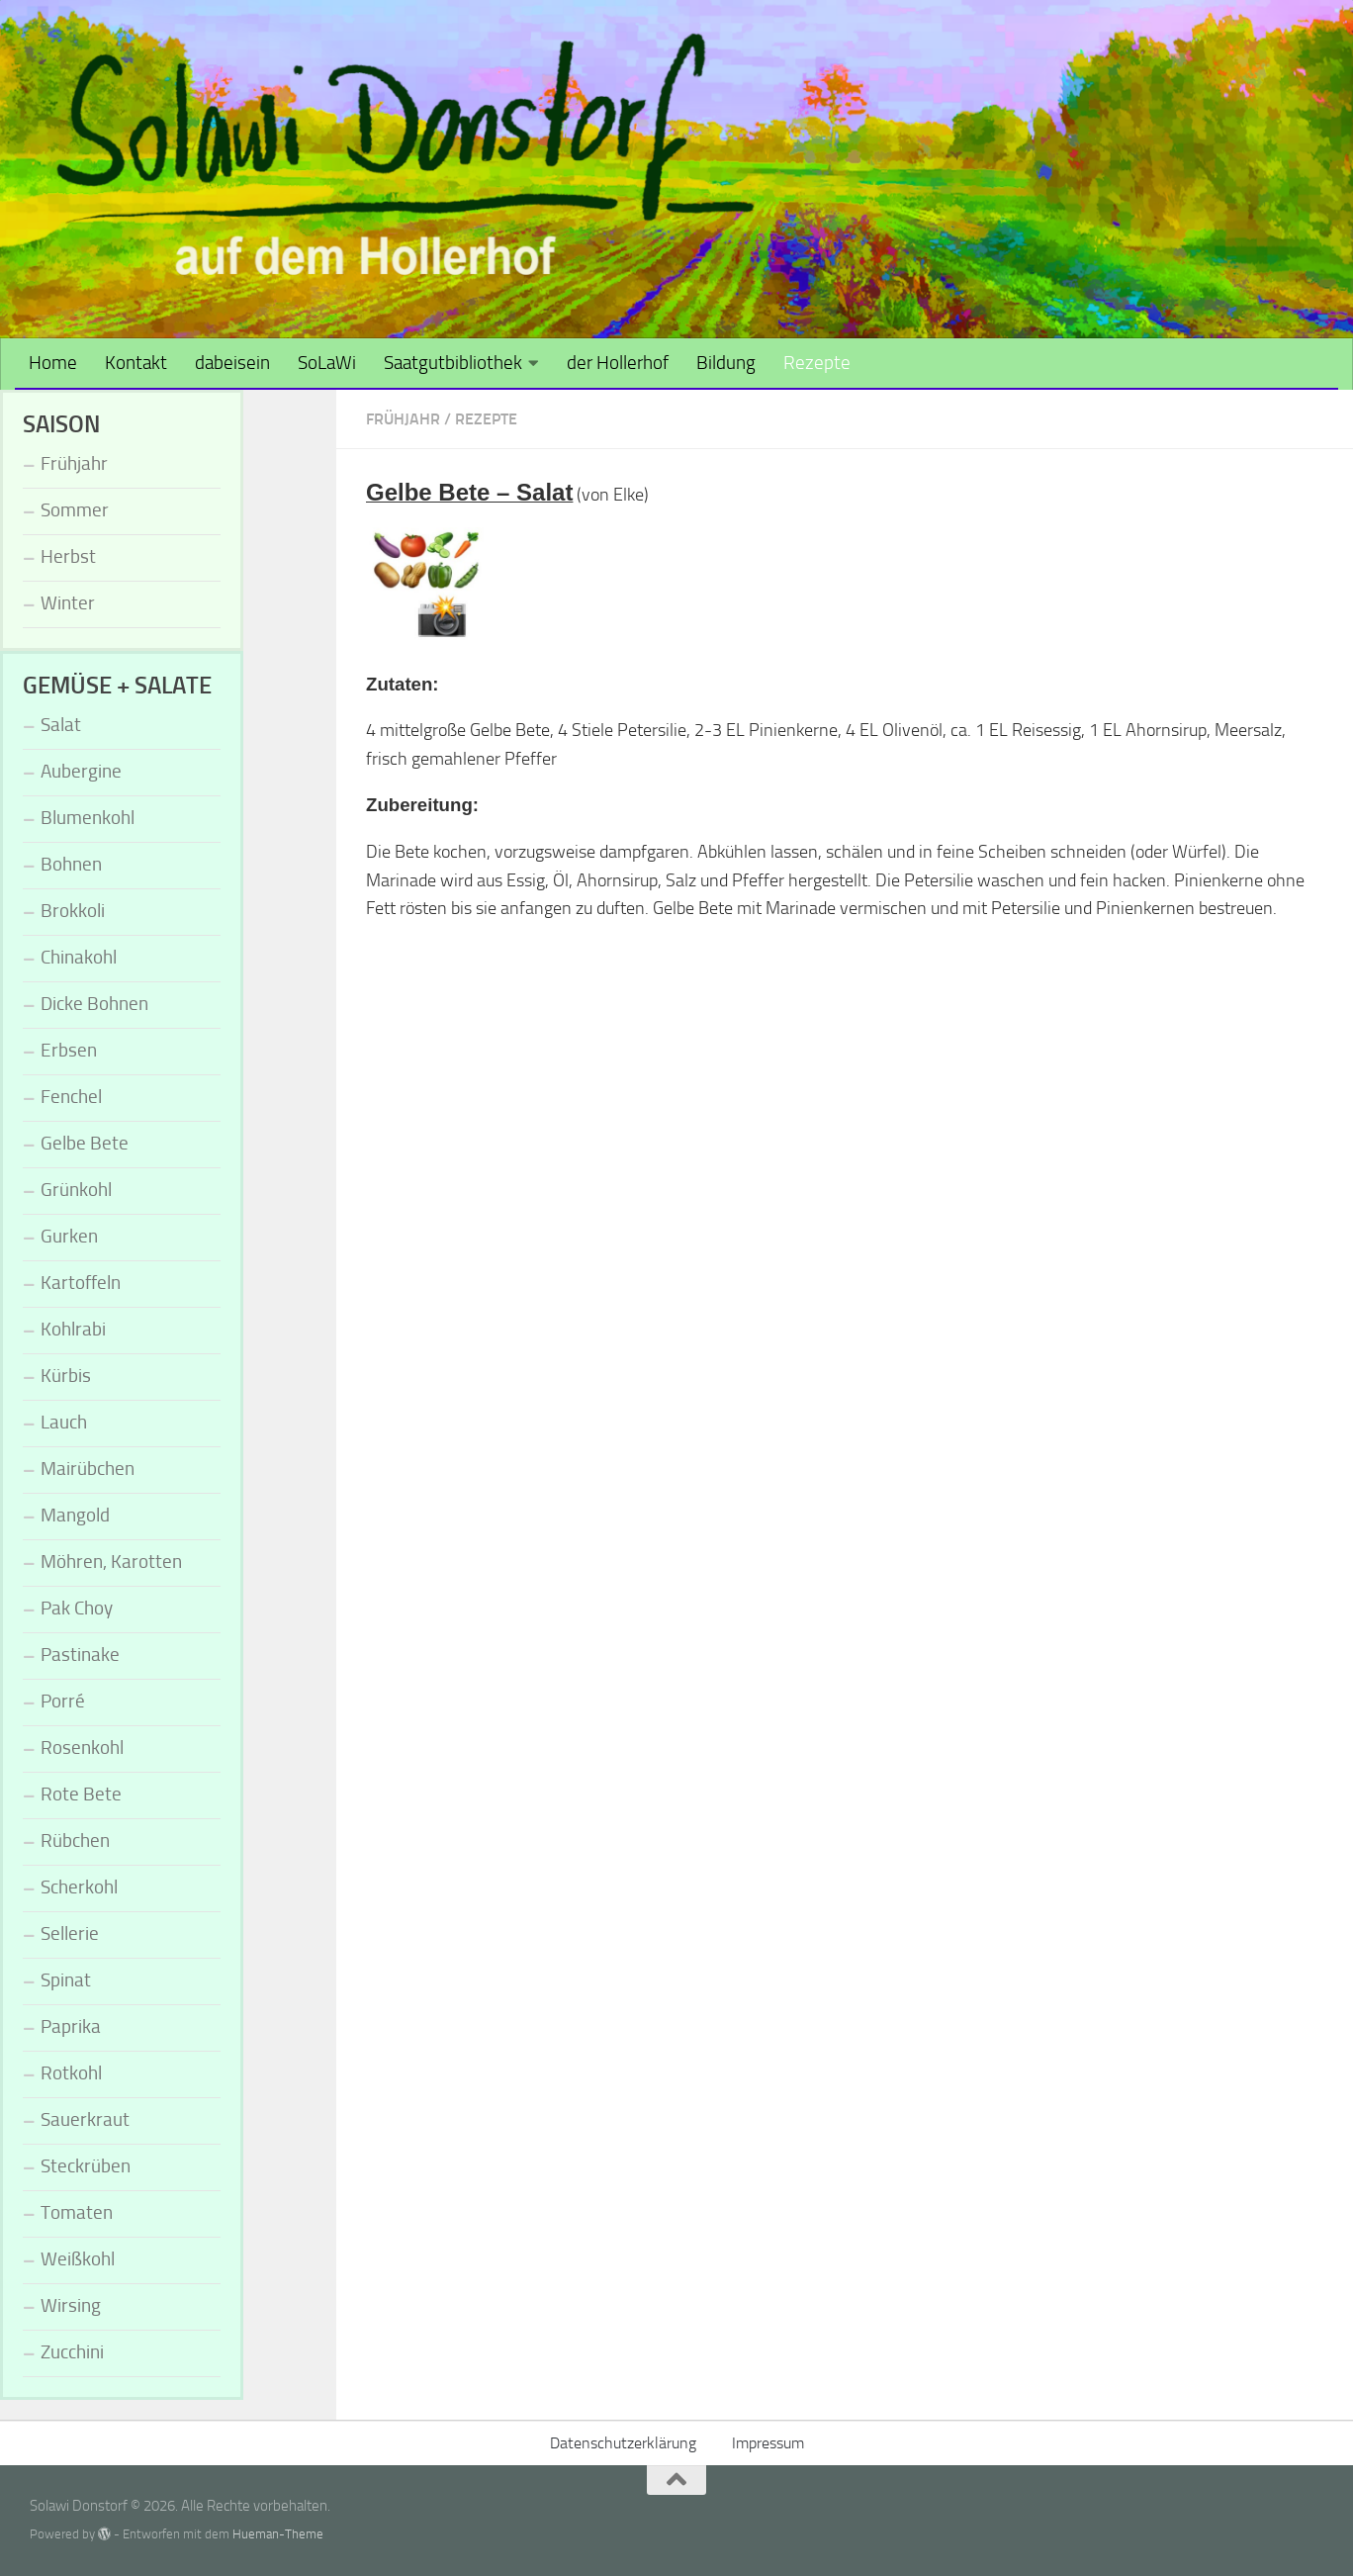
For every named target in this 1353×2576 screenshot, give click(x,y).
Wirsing (71, 2305)
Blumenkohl (88, 817)
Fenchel (71, 1096)
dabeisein (232, 362)
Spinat (66, 1980)
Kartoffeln (81, 1282)
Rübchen (75, 1840)
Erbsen (69, 1050)
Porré (63, 1701)
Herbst (68, 556)
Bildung (726, 362)
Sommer (75, 510)
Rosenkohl (82, 1747)
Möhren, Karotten (111, 1561)
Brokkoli (73, 910)
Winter (68, 603)
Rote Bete (81, 1794)
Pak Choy (77, 1608)
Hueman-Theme (277, 2534)
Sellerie (70, 1933)
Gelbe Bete (85, 1143)
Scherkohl (79, 1887)
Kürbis (66, 1375)
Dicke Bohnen (94, 1003)
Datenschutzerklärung (623, 2443)
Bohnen (71, 864)
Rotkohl (71, 2073)
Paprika (71, 2026)
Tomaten (77, 2212)
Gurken (69, 1236)
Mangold (75, 1515)
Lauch (64, 1422)
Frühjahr (403, 419)
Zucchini (72, 2352)
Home (53, 362)
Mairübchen (88, 1468)
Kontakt (136, 362)
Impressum (768, 2443)
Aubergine (81, 771)
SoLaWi (327, 362)
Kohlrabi (73, 1329)
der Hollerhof (618, 362)
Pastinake (80, 1654)
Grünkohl (76, 1189)
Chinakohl (79, 957)
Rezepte (817, 362)
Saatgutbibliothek (453, 362)
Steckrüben (86, 2166)
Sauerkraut (85, 2119)
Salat (61, 724)
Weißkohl (78, 2259)
